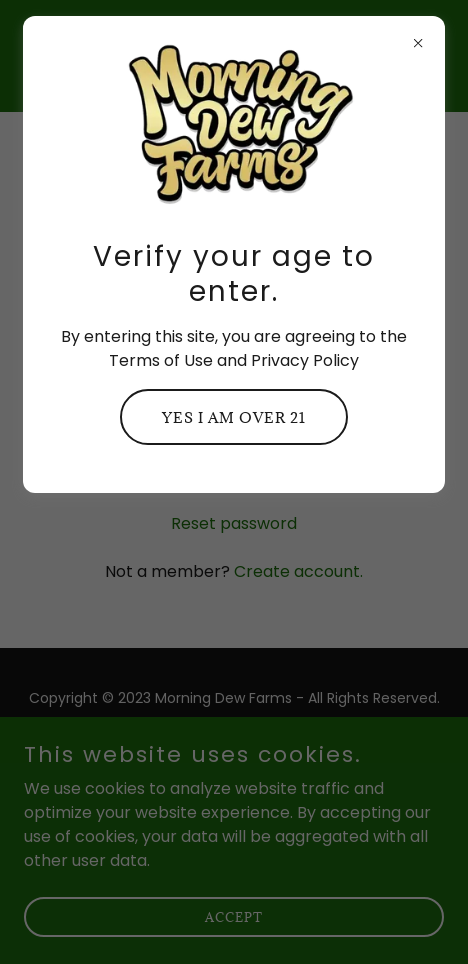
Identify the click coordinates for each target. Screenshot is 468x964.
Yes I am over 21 (234, 417)
